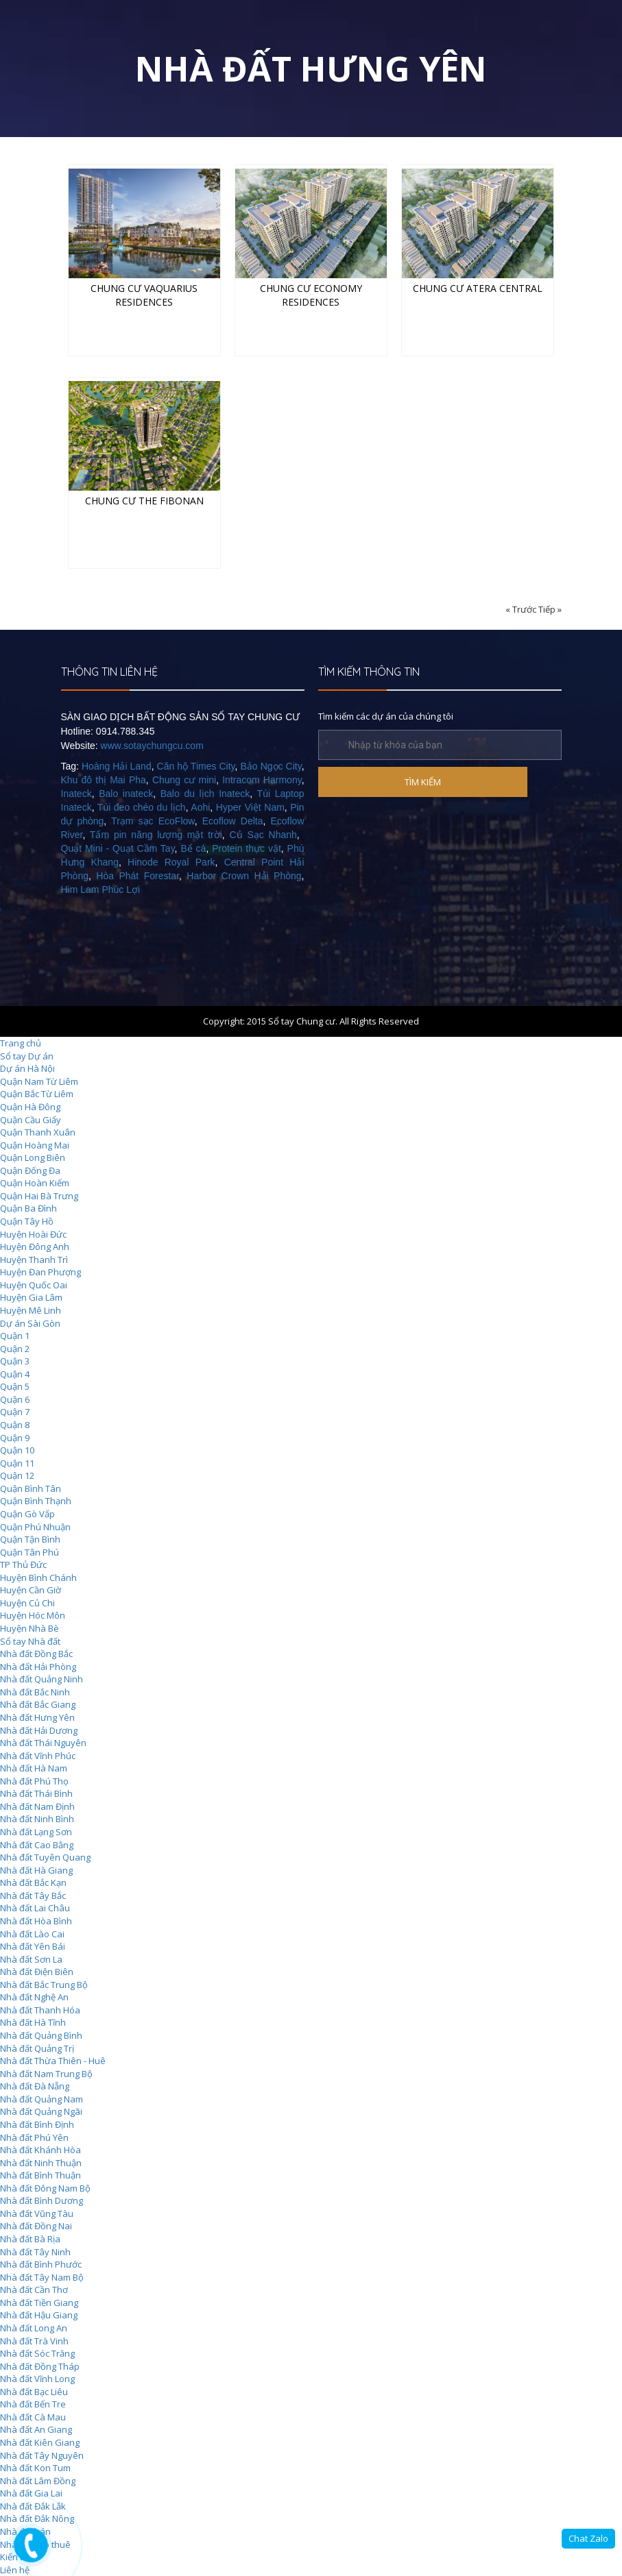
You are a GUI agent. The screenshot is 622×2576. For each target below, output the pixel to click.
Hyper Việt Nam (250, 807)
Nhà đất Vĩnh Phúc (37, 1756)
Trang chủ (20, 1043)
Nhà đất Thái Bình (36, 1793)
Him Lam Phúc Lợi (101, 889)
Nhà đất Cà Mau (33, 2417)
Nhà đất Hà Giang (36, 1870)
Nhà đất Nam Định (37, 1806)
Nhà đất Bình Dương (41, 2200)
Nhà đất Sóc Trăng (37, 2353)
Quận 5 (14, 1386)
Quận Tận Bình (30, 1539)
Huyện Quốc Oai (33, 1285)
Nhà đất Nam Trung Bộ (46, 2074)
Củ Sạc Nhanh (263, 834)
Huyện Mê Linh (30, 1310)
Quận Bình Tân (30, 1488)
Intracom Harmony (261, 779)
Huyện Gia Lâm (31, 1297)
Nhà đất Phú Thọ (34, 1781)
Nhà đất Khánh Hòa (40, 2150)
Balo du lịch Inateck (205, 793)
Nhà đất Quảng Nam (41, 2099)
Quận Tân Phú (29, 1552)
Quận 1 (14, 1335)
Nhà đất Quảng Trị (37, 2048)
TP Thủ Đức (23, 1564)
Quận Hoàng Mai (34, 1145)
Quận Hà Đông (30, 1107)
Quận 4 (14, 1374)
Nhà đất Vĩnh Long (37, 2378)
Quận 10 (17, 1450)
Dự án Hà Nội (27, 1068)
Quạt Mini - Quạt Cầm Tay (118, 848)
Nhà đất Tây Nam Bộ (42, 2277)
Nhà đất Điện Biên (36, 1971)
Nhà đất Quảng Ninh (41, 1679)
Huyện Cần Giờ (30, 1590)
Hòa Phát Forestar (137, 875)
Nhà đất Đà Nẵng (34, 2086)
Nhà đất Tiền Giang (39, 2302)
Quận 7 (14, 1412)
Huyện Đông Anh (34, 1246)
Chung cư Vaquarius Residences (144, 295)
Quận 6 (14, 1399)
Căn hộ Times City (196, 766)
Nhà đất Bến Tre (33, 2404)
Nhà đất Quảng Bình (41, 2035)
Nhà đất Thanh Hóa (40, 2010)
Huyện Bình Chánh (38, 1577)
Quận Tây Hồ (26, 1221)
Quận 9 (14, 1438)
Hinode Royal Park (171, 862)
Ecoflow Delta (232, 820)
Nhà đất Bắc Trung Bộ (44, 1984)
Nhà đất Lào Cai (32, 1934)
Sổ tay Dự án (26, 1056)
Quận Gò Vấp (27, 1514)
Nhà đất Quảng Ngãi (41, 2111)
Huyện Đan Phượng (40, 1272)
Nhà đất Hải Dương (38, 1730)
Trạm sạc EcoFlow (153, 820)
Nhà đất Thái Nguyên (43, 1743)
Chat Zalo (588, 2538)
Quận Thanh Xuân (37, 1132)
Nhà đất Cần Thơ (34, 2289)
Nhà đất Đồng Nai (36, 2226)
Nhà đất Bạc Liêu (34, 2391)
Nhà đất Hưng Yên (37, 1717)
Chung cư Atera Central (477, 288)
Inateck (76, 793)
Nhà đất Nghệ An (34, 1997)
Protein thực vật (246, 848)
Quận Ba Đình (28, 1208)
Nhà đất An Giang (36, 2429)
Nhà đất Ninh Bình (37, 1819)
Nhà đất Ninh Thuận (41, 2163)
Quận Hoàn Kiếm (34, 1183)
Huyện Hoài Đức (33, 1234)
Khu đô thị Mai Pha (103, 779)
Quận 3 (14, 1361)
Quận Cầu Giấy (30, 1120)
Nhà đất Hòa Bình (36, 1921)
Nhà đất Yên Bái (32, 1946)
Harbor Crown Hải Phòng (244, 875)
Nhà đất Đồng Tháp (40, 2366)
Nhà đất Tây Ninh (35, 2252)
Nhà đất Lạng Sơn (36, 1832)
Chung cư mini (184, 779)
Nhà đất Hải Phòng (38, 1666)
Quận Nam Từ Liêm (39, 1081)
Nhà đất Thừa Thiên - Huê (53, 2060)
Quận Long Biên (32, 1157)
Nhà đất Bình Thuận (40, 2175)
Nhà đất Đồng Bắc (36, 1653)
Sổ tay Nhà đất (30, 1641)
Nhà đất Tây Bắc (33, 1895)
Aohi (200, 807)
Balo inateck (126, 793)
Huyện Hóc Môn (32, 1615)
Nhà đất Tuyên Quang (45, 1857)
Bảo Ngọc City (270, 766)
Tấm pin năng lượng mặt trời (156, 834)
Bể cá (193, 848)
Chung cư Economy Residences (311, 295)
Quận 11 (17, 1463)
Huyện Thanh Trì (34, 1259)
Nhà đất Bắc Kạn (33, 1882)
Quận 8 (14, 1425)
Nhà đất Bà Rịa (30, 2239)
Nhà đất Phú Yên (34, 2137)
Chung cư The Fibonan (144, 500)
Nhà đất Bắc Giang (37, 1704)
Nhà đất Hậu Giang (38, 2315)
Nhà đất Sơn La (31, 1959)
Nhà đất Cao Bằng (36, 1845)
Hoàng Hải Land (117, 766)
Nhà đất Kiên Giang (40, 2442)
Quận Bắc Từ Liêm (36, 1094)
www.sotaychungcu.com (152, 745)
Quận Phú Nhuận (35, 1527)
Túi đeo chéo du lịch (141, 807)
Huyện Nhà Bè (29, 1628)
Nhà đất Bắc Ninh (35, 1692)
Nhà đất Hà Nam (33, 1768)
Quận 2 (14, 1348)
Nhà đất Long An (33, 2328)
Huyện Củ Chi (27, 1603)
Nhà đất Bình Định (37, 2124)
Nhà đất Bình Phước (41, 2264)
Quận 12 (17, 1475)
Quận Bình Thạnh (35, 1501)
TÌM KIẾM (423, 782)
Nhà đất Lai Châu (35, 1908)
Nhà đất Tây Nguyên (42, 2455)
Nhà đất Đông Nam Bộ (45, 2188)
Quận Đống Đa (30, 1170)
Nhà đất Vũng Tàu (36, 2213)
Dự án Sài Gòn (30, 1323)
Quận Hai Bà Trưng (39, 1196)
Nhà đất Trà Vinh (34, 2341)
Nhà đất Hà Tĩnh (33, 2022)
